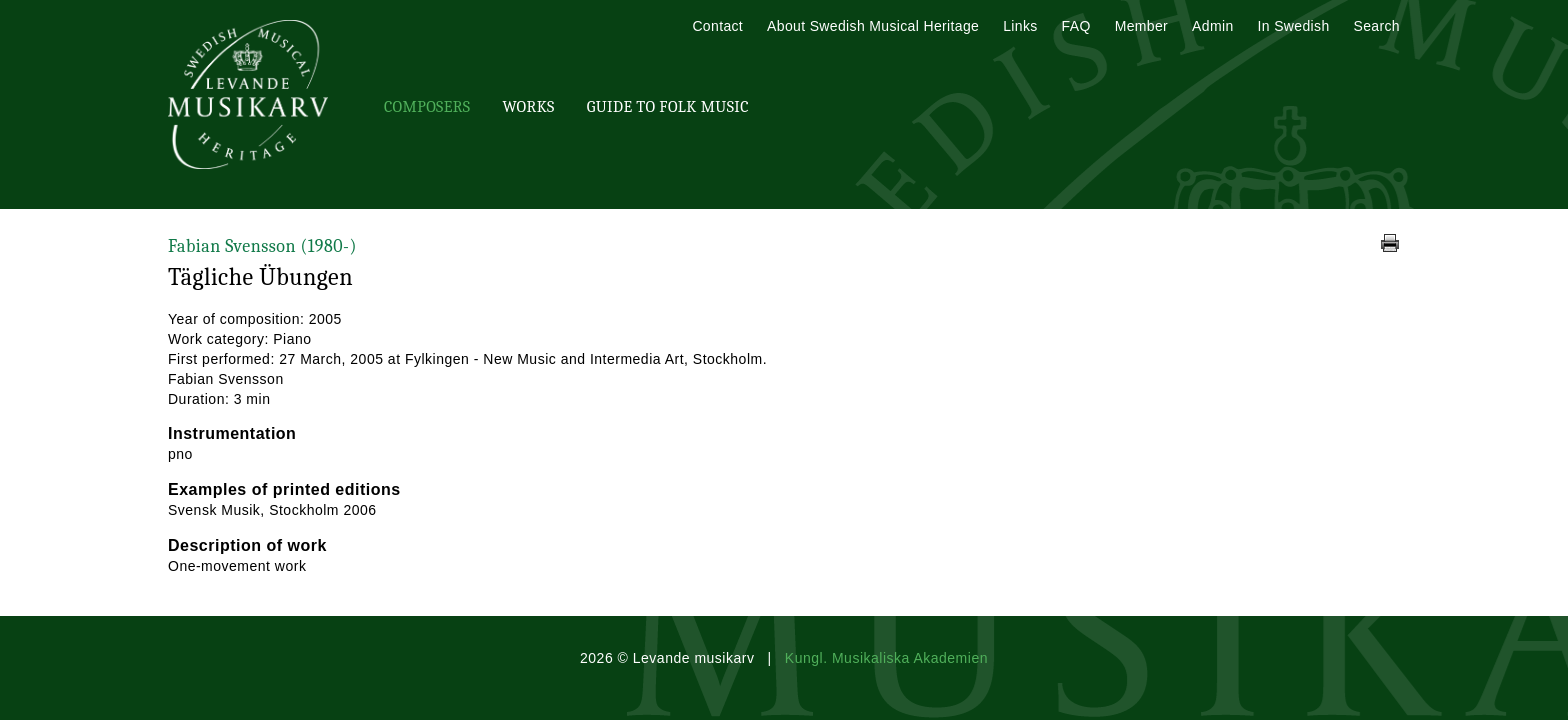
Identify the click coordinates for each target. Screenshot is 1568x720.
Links (1020, 26)
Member (1141, 26)
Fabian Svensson (262, 246)
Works (528, 107)
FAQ (1076, 26)
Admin (1212, 26)
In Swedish (1294, 26)
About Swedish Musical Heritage (873, 26)
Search (1377, 26)
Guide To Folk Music (668, 107)
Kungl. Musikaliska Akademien (886, 658)
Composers (427, 107)
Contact (717, 26)
